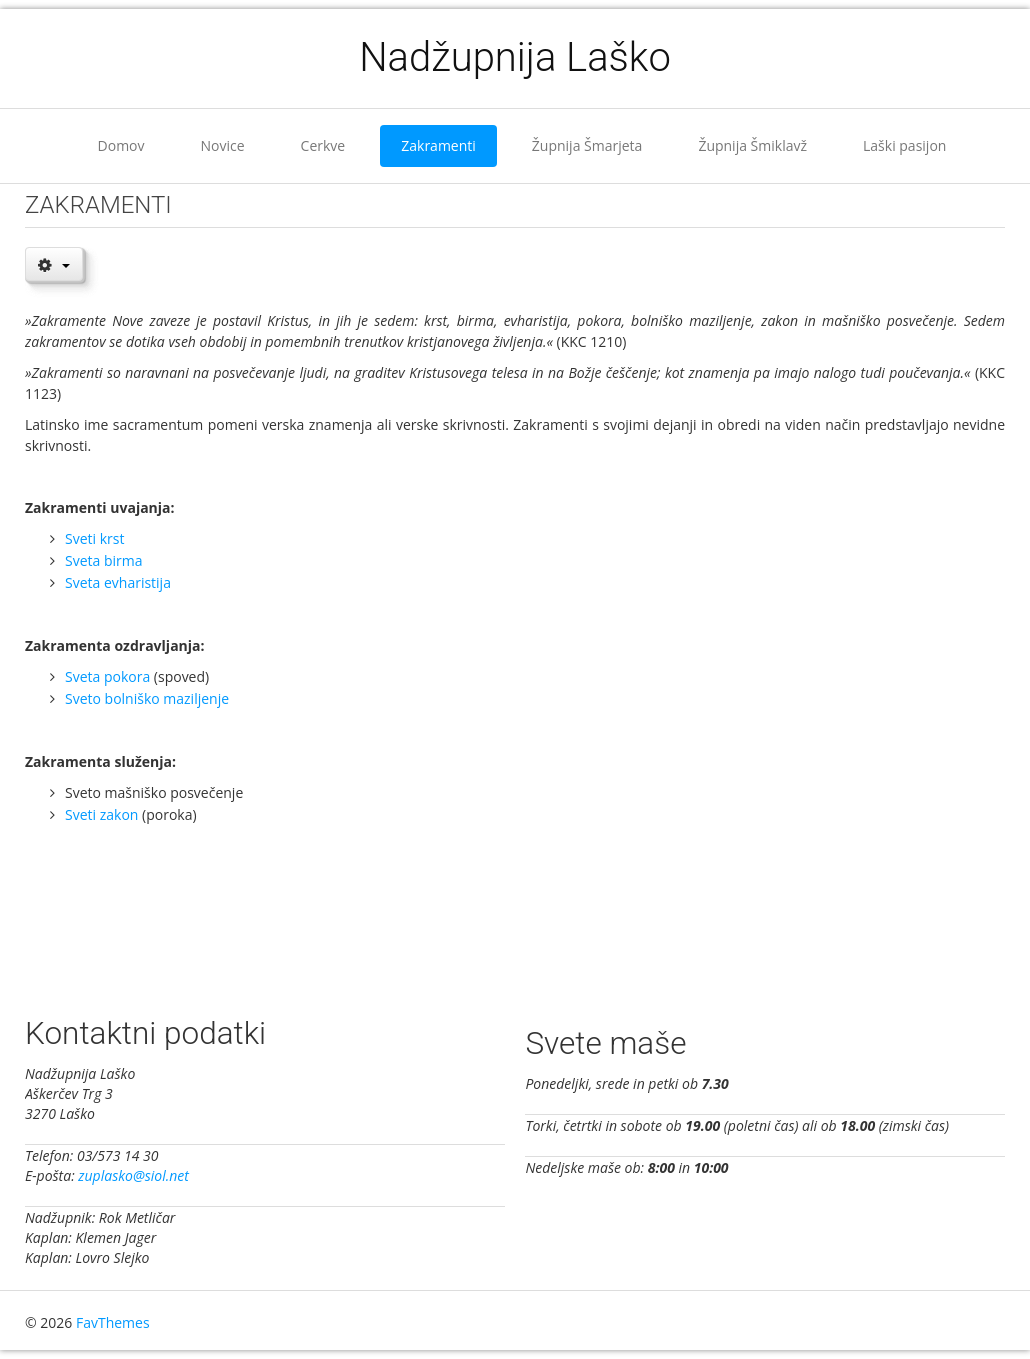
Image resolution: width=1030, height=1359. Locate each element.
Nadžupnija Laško (515, 57)
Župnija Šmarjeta (587, 145)
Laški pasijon (904, 145)
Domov (121, 145)
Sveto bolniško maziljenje (147, 698)
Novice (223, 145)
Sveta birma (104, 560)
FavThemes (113, 1322)
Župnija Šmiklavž (752, 145)
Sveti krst (94, 538)
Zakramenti (438, 145)
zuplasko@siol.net (133, 1175)
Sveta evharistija (118, 582)
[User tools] (54, 264)
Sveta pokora (107, 676)
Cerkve (323, 145)
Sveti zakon (101, 814)
